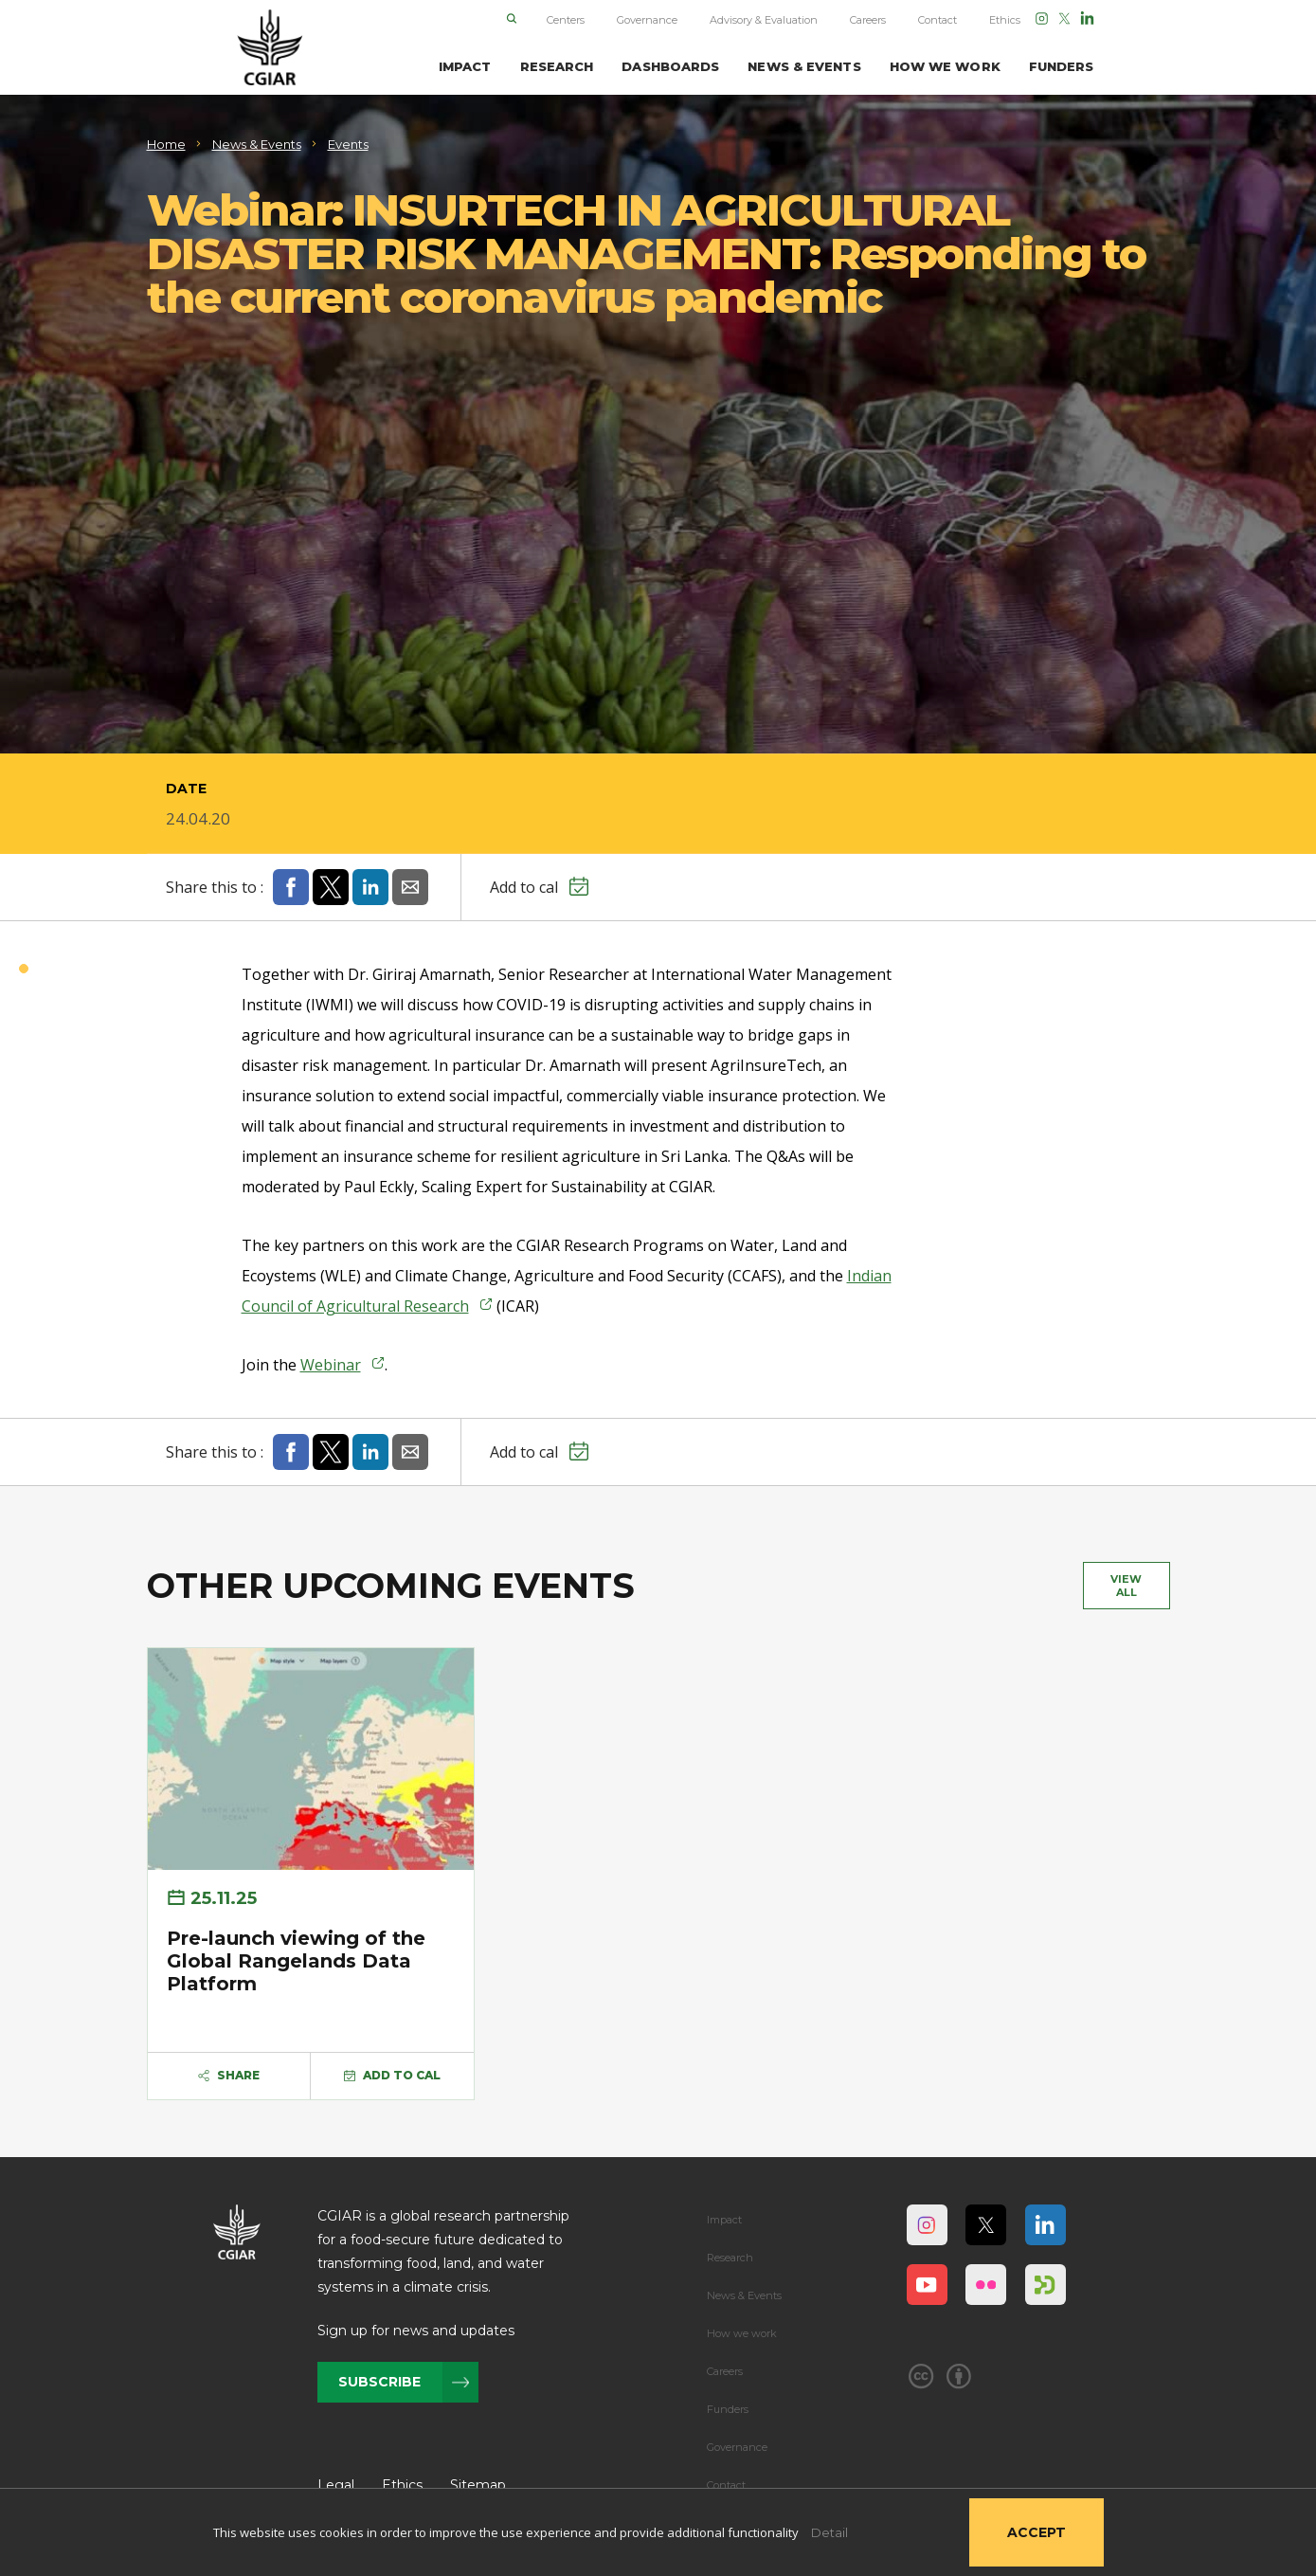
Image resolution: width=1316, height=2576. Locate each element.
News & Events (744, 2295)
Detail (829, 2532)
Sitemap (478, 2485)
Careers (868, 20)
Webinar (330, 1364)
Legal (335, 2485)
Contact (937, 20)
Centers (566, 20)
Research (730, 2257)
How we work (742, 2333)
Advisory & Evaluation (764, 20)
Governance (647, 20)
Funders (727, 2409)
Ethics (1004, 20)
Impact (724, 2219)
